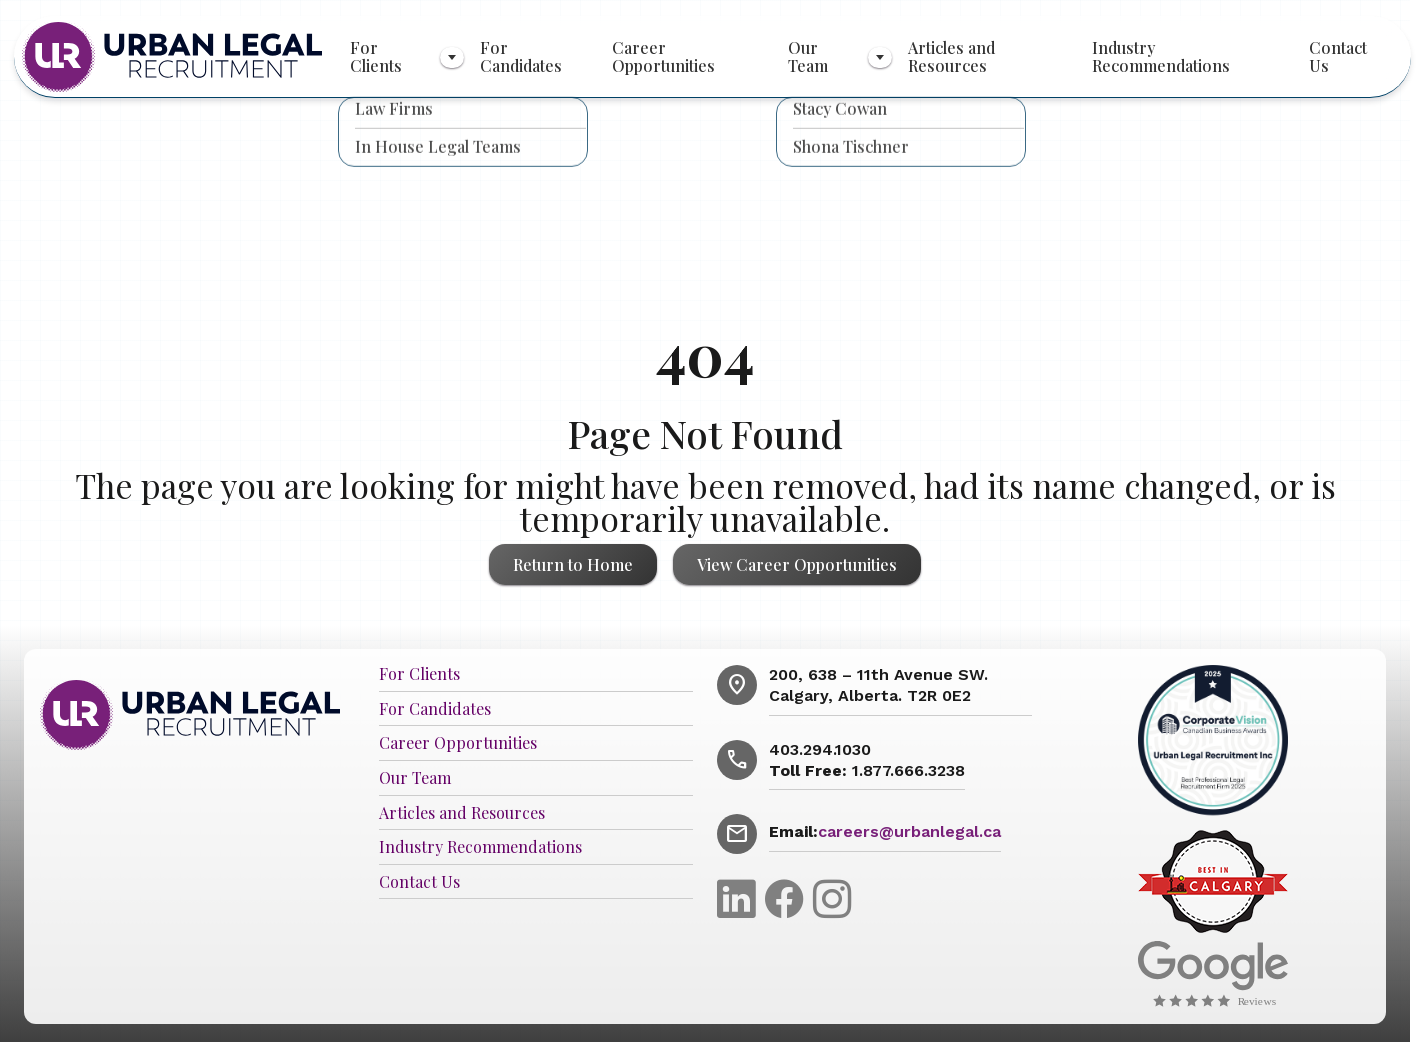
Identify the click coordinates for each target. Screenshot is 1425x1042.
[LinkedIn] (741, 897)
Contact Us (419, 882)
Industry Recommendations (480, 847)
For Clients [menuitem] (376, 56)
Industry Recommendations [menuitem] (1161, 56)
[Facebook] (789, 897)
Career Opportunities (458, 743)
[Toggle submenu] (452, 57)
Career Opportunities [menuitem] (663, 56)
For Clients (419, 674)
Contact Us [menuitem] (1338, 56)
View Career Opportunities (797, 564)
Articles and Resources (462, 813)
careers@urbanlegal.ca (909, 831)
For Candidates (435, 709)
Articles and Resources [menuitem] (951, 56)
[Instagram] (832, 897)
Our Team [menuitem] (808, 56)
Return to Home (573, 564)
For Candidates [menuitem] (521, 56)
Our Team (415, 778)
